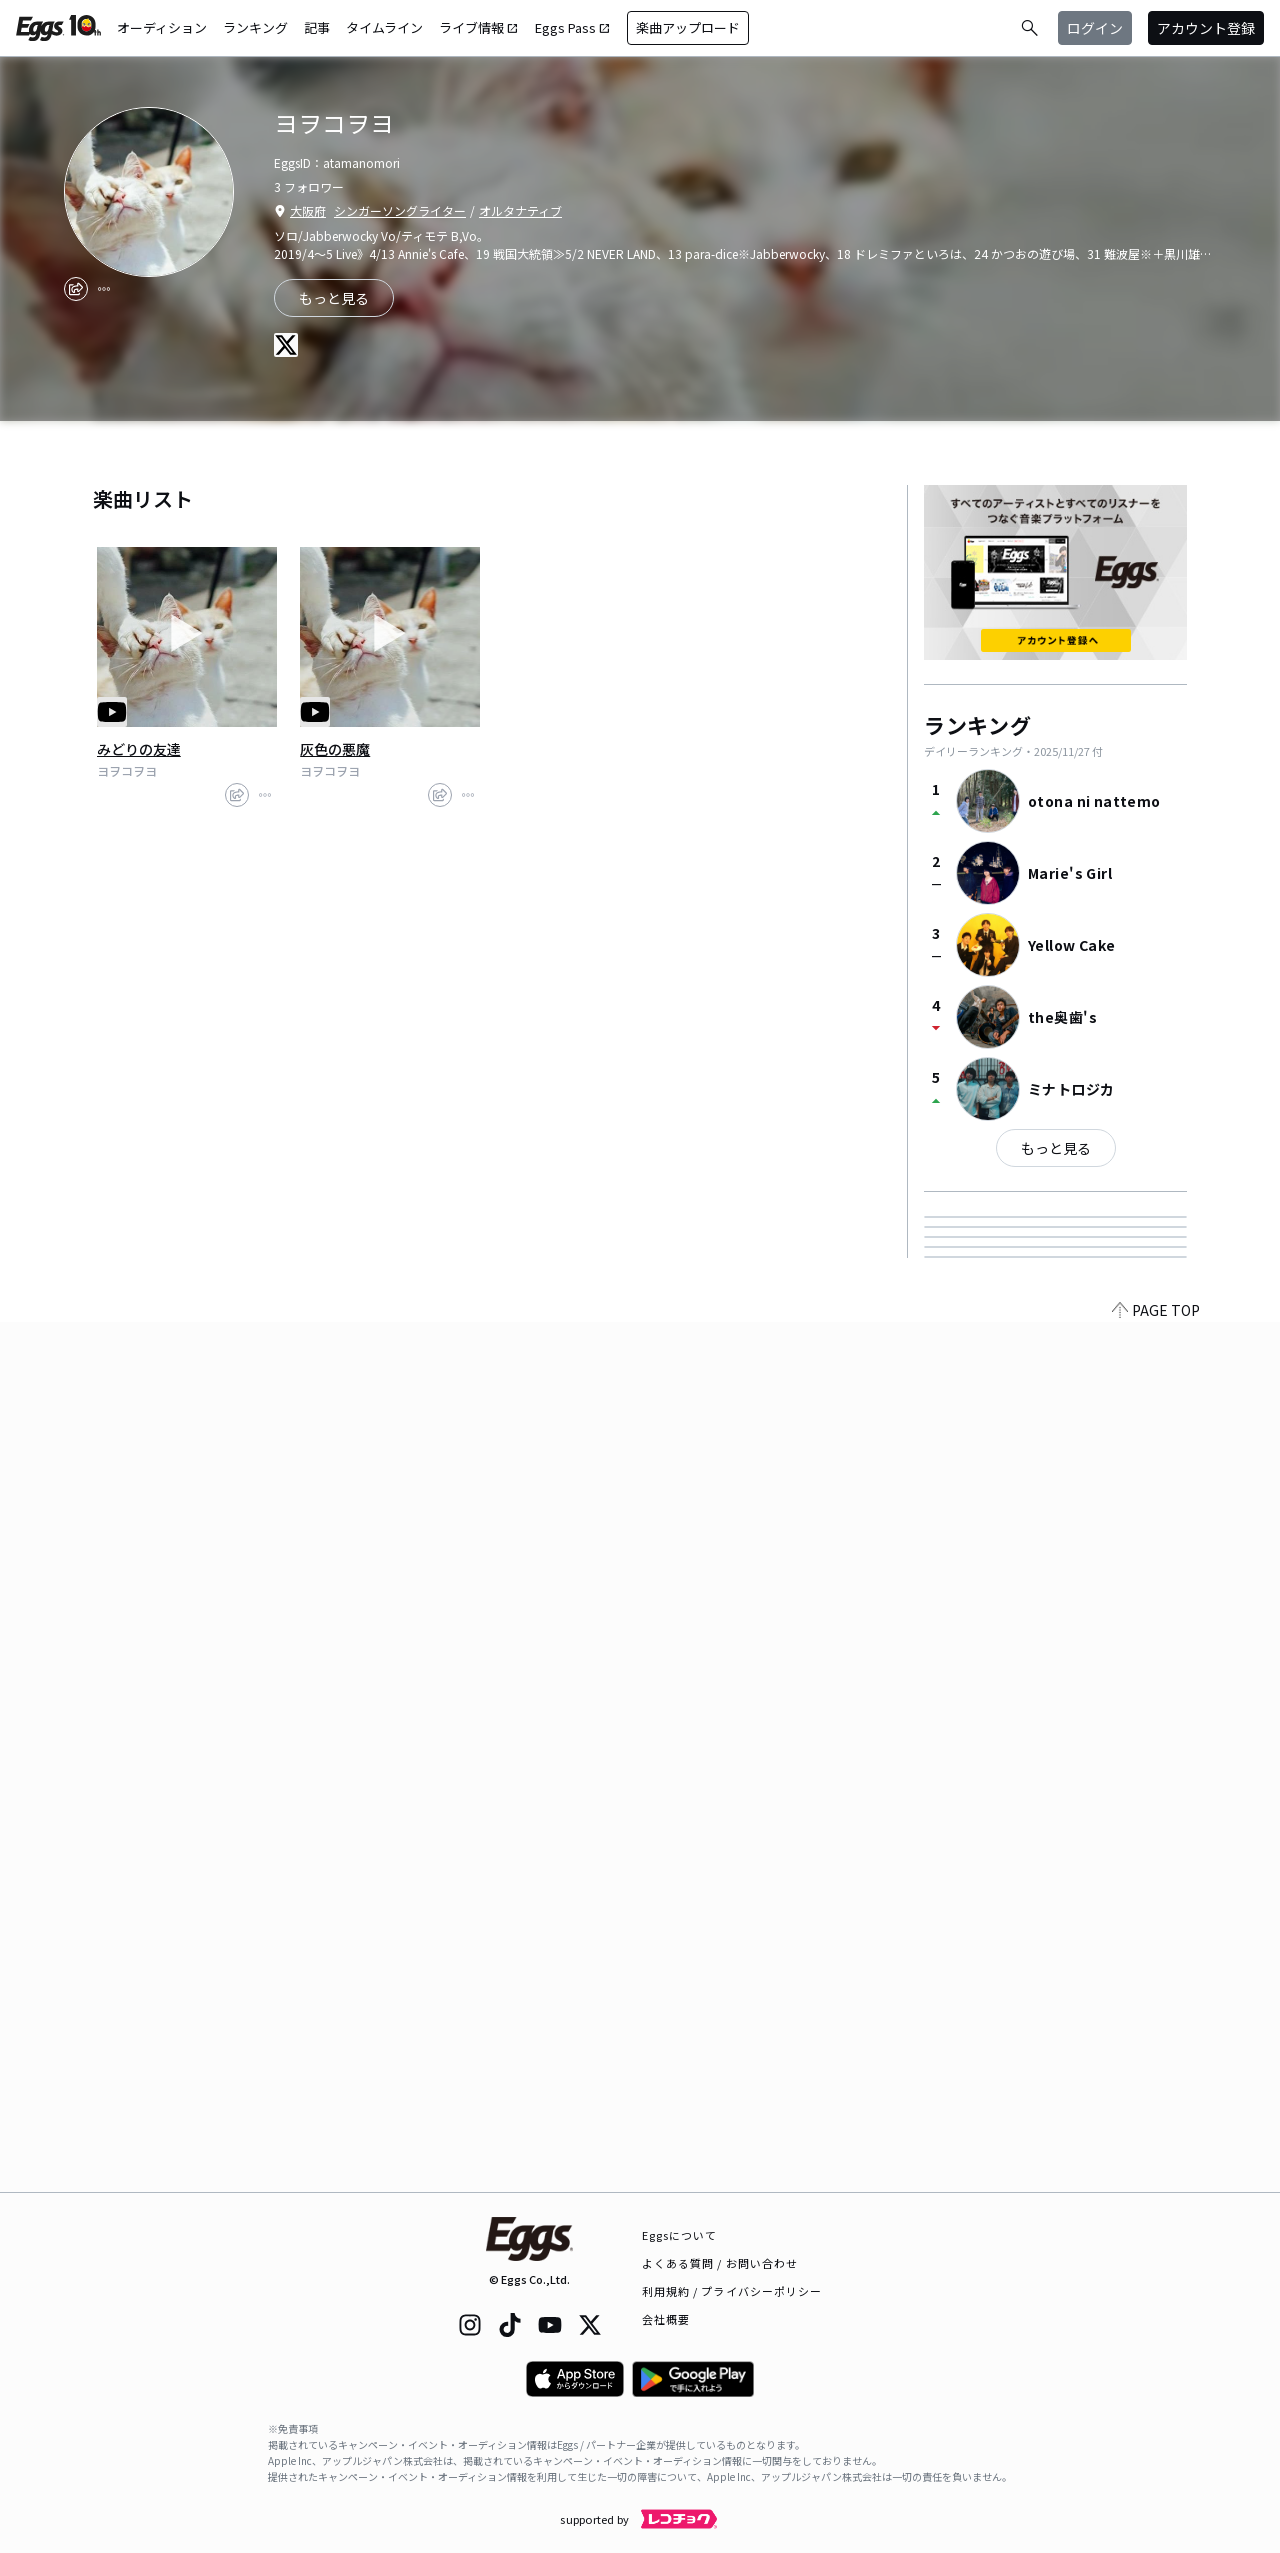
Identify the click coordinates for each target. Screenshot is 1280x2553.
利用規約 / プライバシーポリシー (732, 2291)
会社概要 (666, 2319)
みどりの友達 (139, 749)
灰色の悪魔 (335, 749)
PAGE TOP (1156, 2180)
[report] (104, 289)
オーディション (162, 27)
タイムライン (384, 27)
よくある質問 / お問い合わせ (720, 2263)
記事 (317, 27)
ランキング (255, 27)
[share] (76, 289)
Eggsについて (680, 2235)
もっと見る (1056, 1148)
